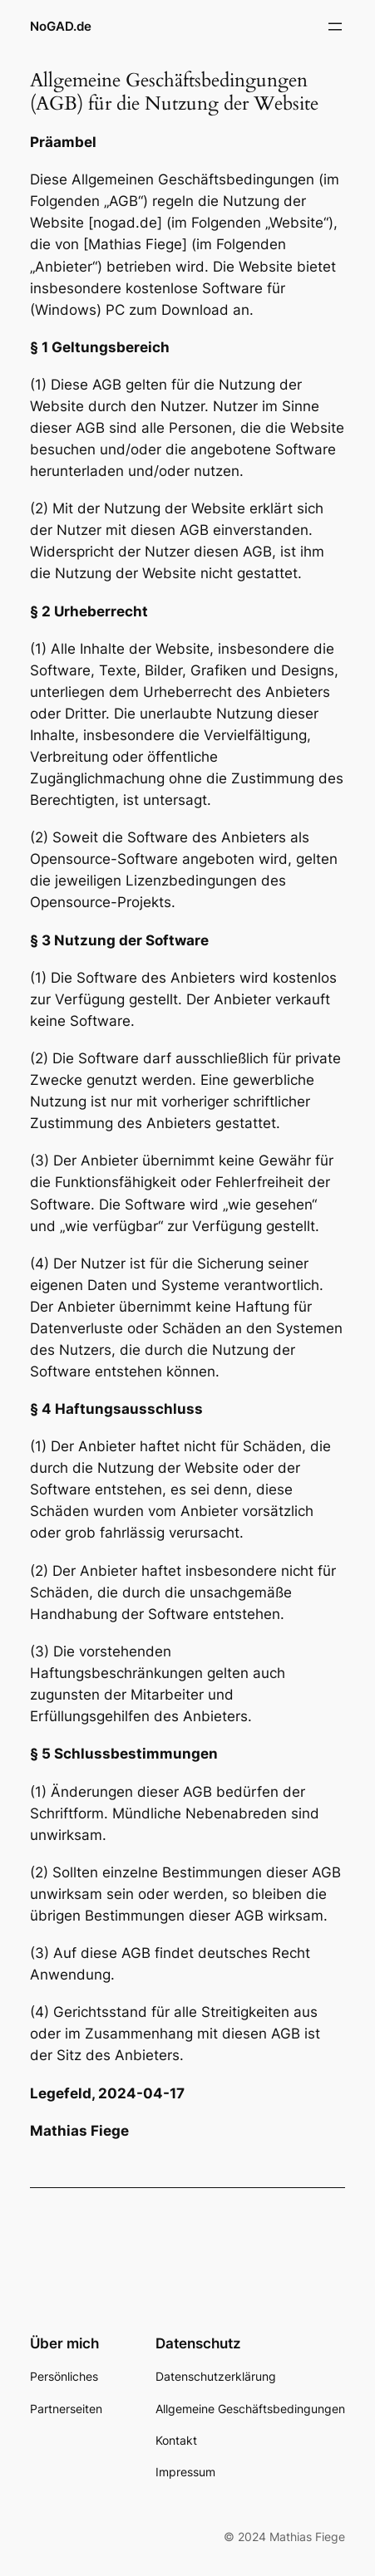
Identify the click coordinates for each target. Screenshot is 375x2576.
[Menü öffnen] (335, 27)
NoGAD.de (60, 26)
